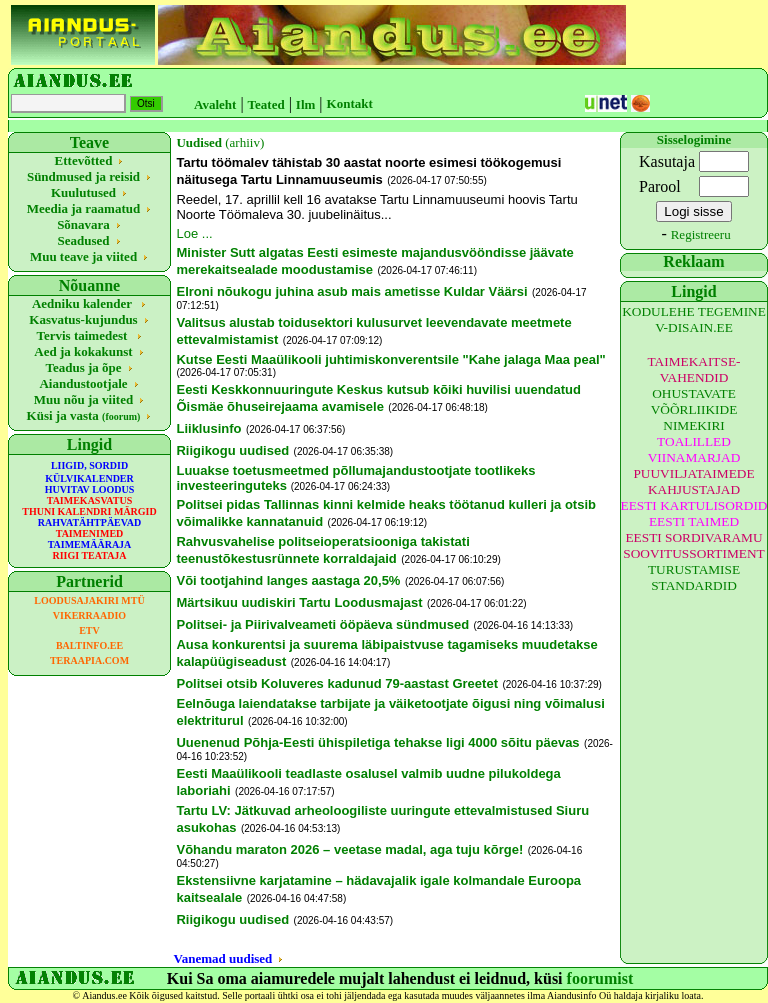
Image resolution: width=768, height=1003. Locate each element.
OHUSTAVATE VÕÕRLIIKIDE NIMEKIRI (694, 409)
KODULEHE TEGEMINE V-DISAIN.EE (694, 319)
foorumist (600, 978)
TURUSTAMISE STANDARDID (694, 577)
